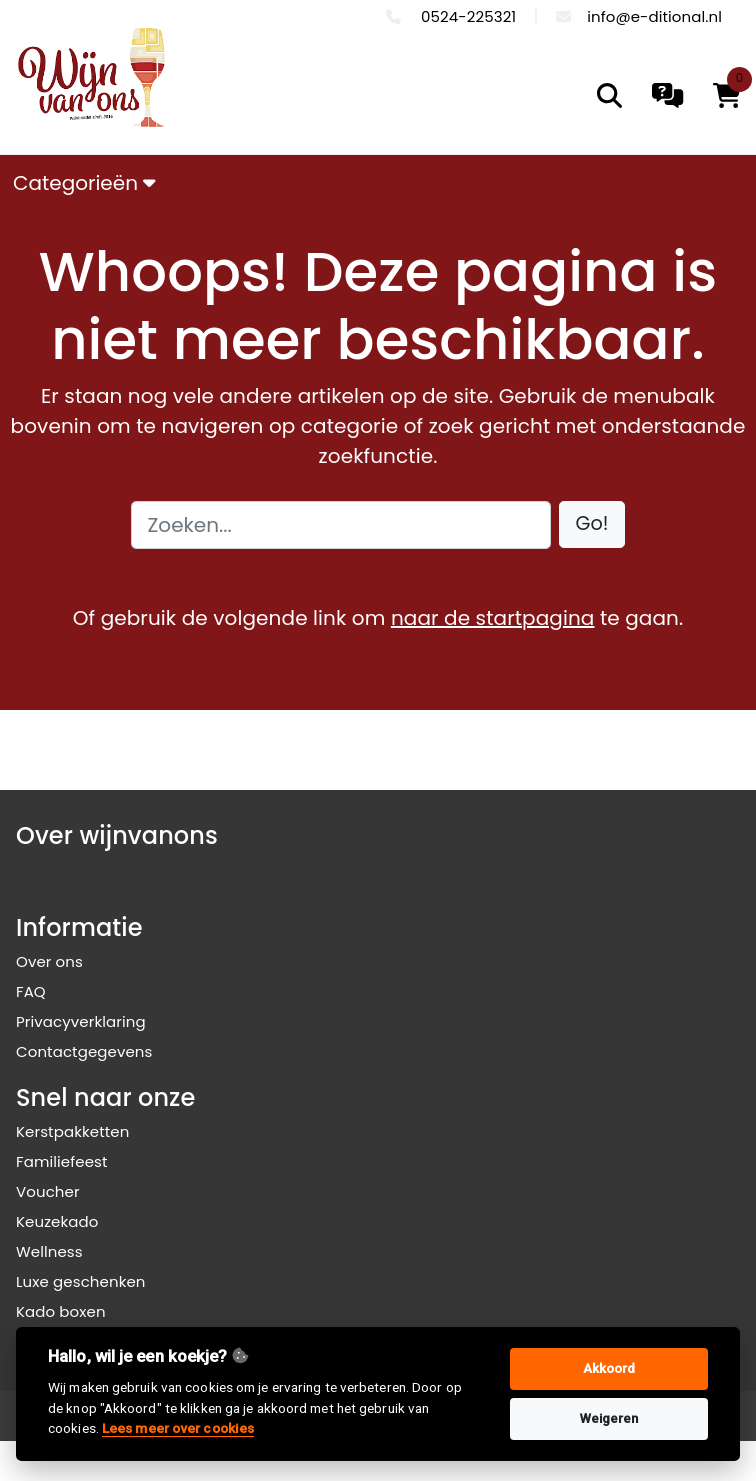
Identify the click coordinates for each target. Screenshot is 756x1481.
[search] (609, 95)
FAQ (31, 991)
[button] (592, 524)
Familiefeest (62, 1161)
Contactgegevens (84, 1051)
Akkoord (609, 1368)
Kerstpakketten (72, 1131)
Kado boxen (61, 1311)
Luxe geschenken (81, 1281)
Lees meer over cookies (178, 1428)
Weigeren (609, 1418)
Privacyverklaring (81, 1021)
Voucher (48, 1191)
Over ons (49, 961)
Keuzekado (57, 1221)
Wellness (49, 1251)
